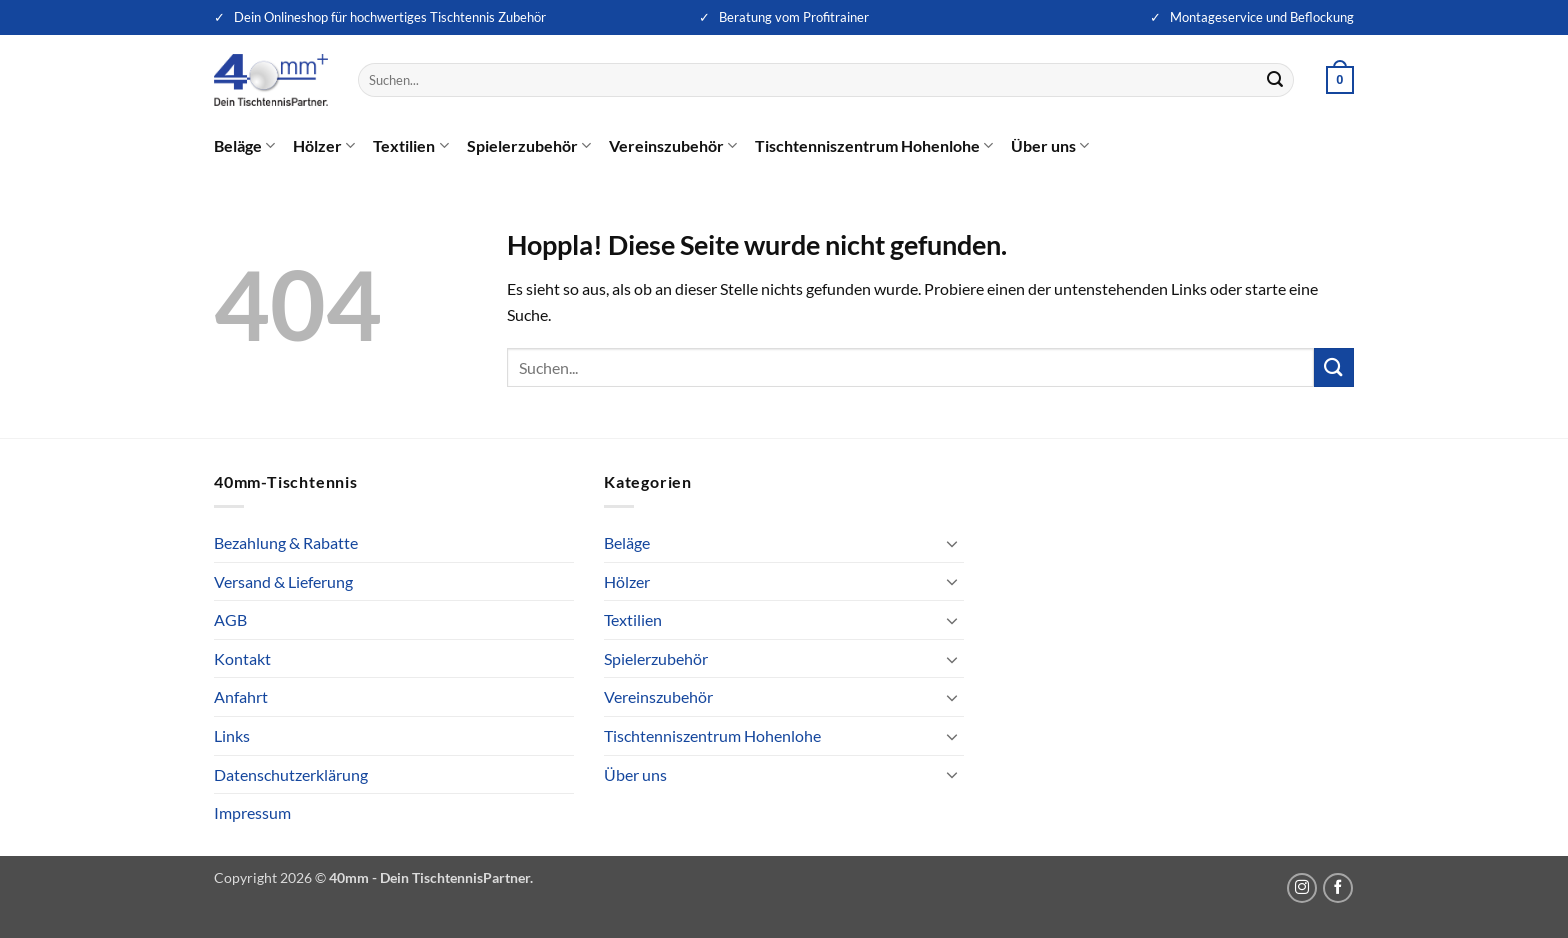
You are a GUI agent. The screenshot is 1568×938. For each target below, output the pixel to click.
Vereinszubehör (673, 146)
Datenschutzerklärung (291, 774)
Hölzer (324, 146)
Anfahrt (241, 696)
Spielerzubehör (529, 146)
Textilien (410, 146)
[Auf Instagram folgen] (1302, 888)
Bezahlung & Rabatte (286, 542)
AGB (230, 619)
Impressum (252, 812)
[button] (1340, 80)
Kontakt (242, 658)
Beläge (244, 146)
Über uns (1050, 146)
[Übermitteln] (1276, 80)
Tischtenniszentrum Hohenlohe (874, 146)
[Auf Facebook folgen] (1338, 888)
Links (232, 735)
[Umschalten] (952, 543)
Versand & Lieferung (283, 581)
